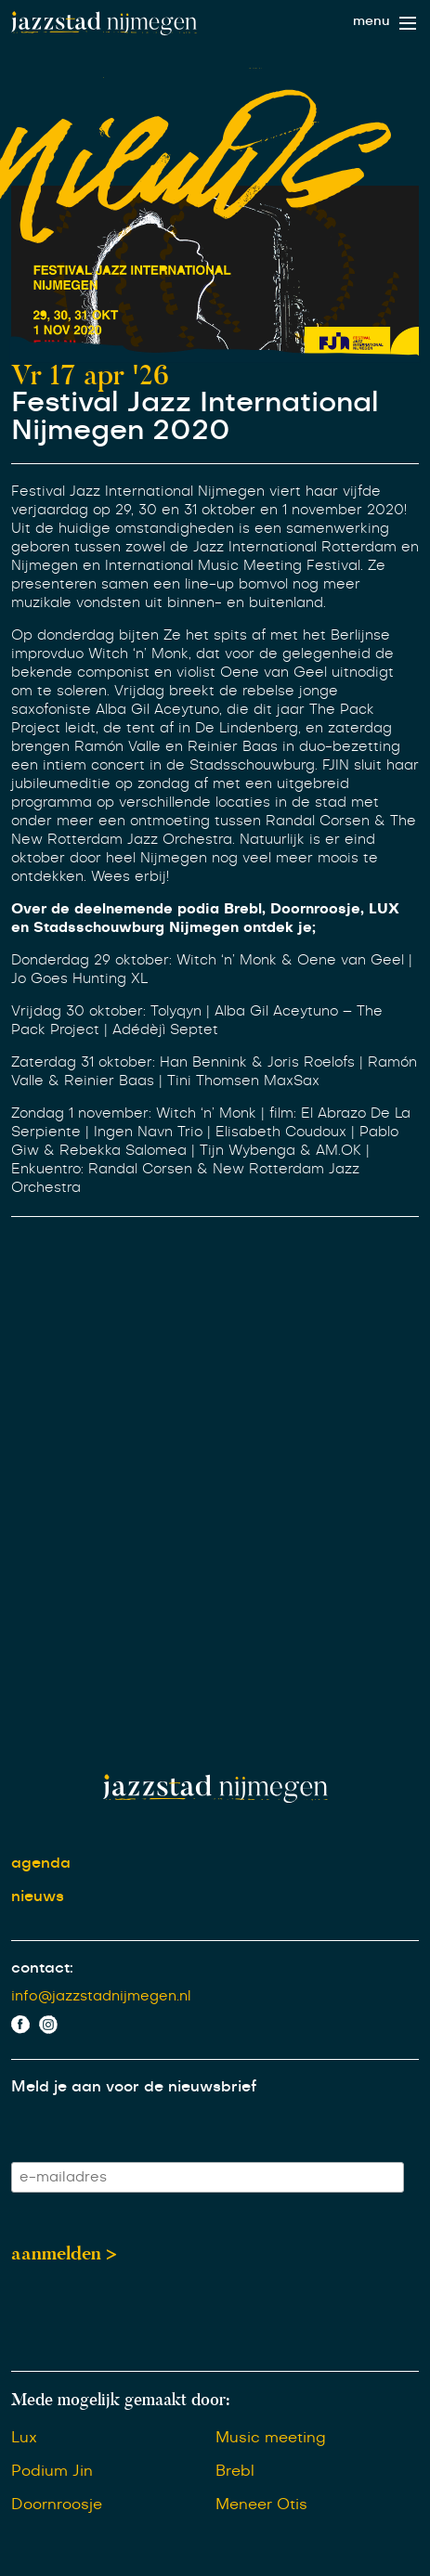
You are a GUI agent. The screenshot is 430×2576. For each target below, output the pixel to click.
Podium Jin (52, 2471)
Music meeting (270, 2437)
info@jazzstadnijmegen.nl (101, 1996)
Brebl (234, 2471)
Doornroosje (56, 2504)
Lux (24, 2437)
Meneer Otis (261, 2504)
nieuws (37, 1896)
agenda (41, 1863)
